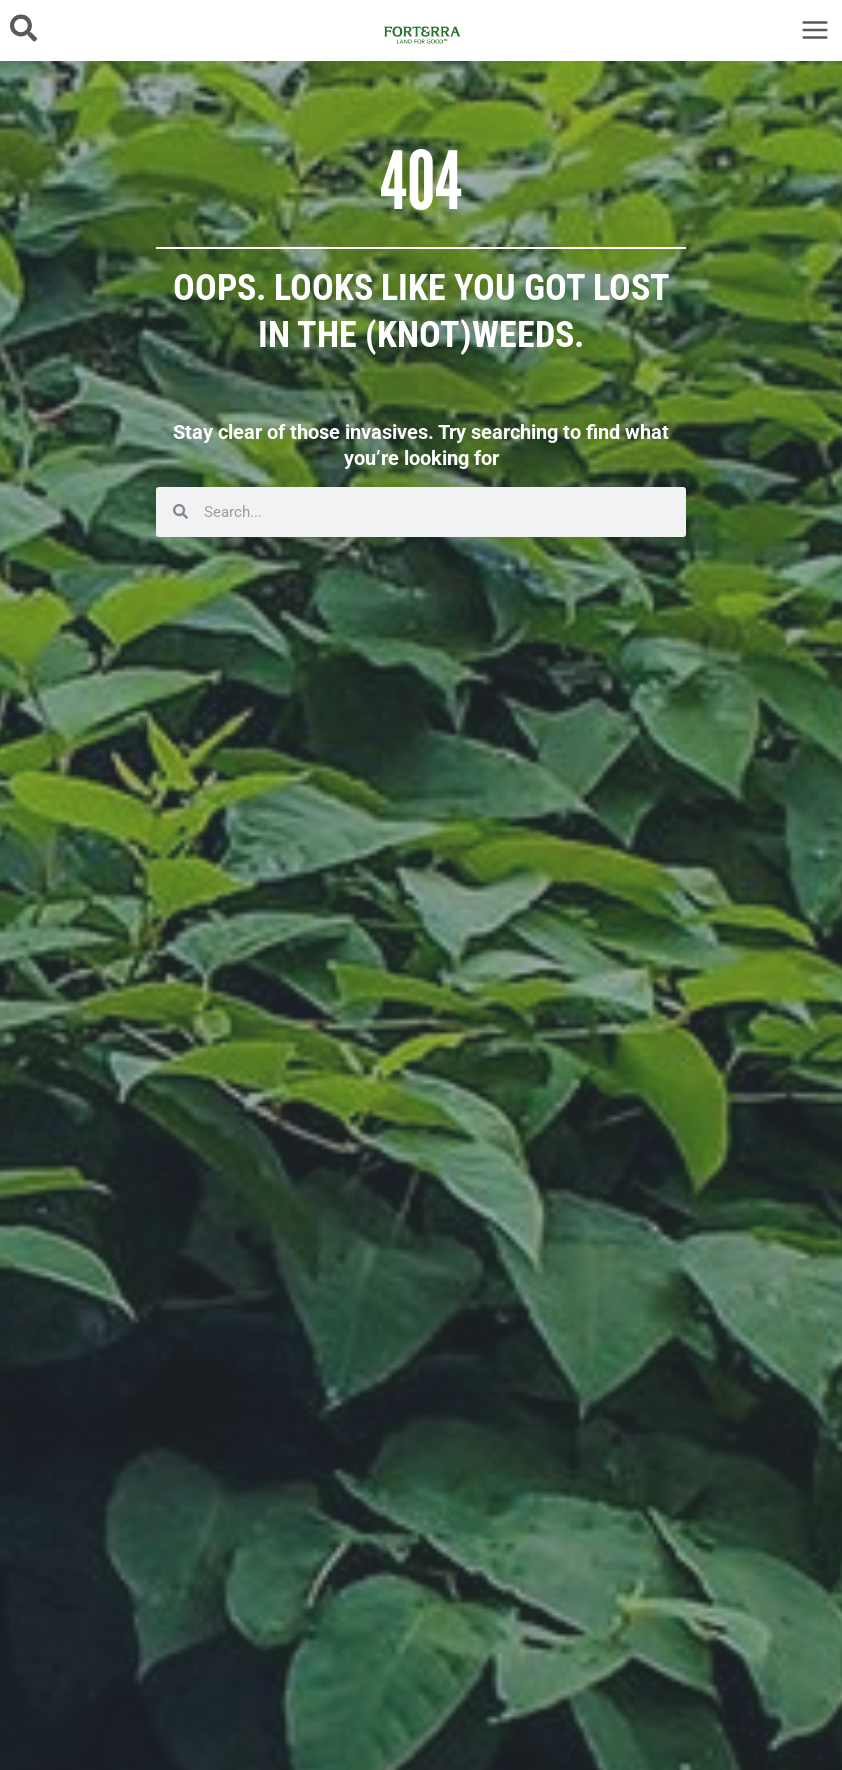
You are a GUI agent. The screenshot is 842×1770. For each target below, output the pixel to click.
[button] (24, 30)
